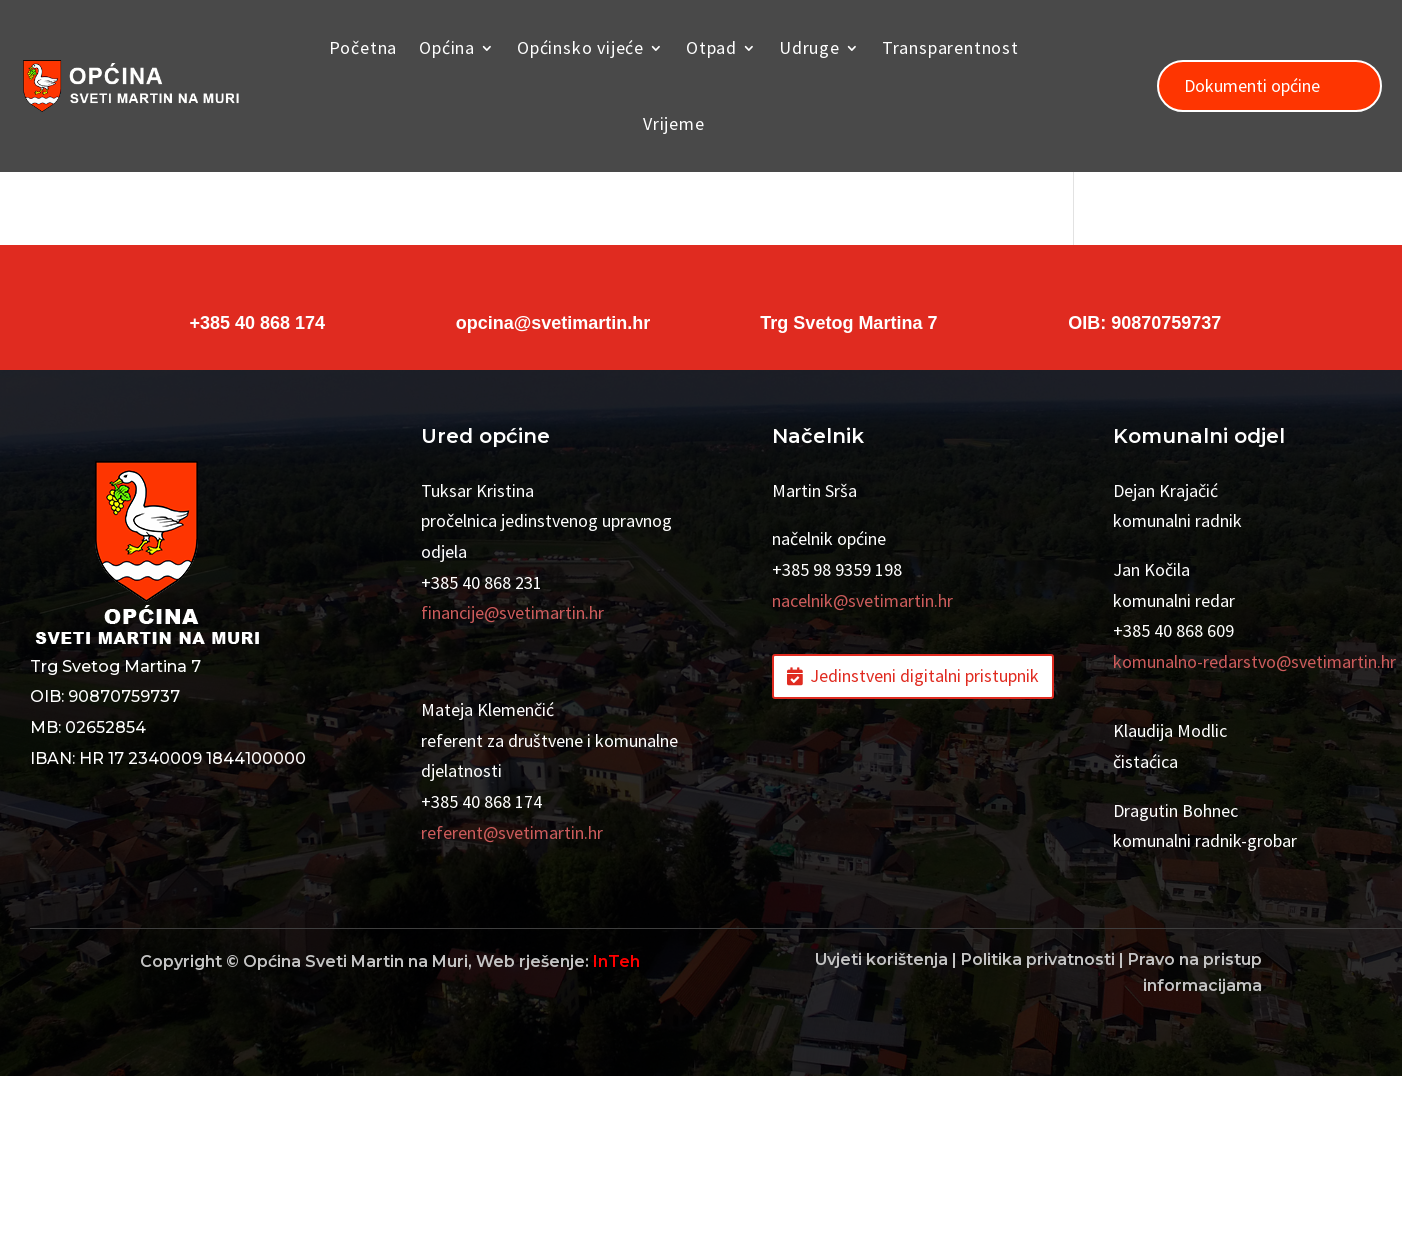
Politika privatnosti (1038, 1131)
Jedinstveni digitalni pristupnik (924, 847)
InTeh (616, 1133)
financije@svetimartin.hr (512, 784)
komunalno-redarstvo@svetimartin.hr (1254, 833)
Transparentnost (950, 47)
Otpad (711, 47)
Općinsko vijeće (580, 47)
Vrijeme (674, 123)
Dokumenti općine (1252, 85)
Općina (447, 47)
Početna (363, 47)
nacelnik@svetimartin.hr (862, 772)
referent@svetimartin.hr (512, 1004)
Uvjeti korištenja (881, 1131)
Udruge (809, 47)
